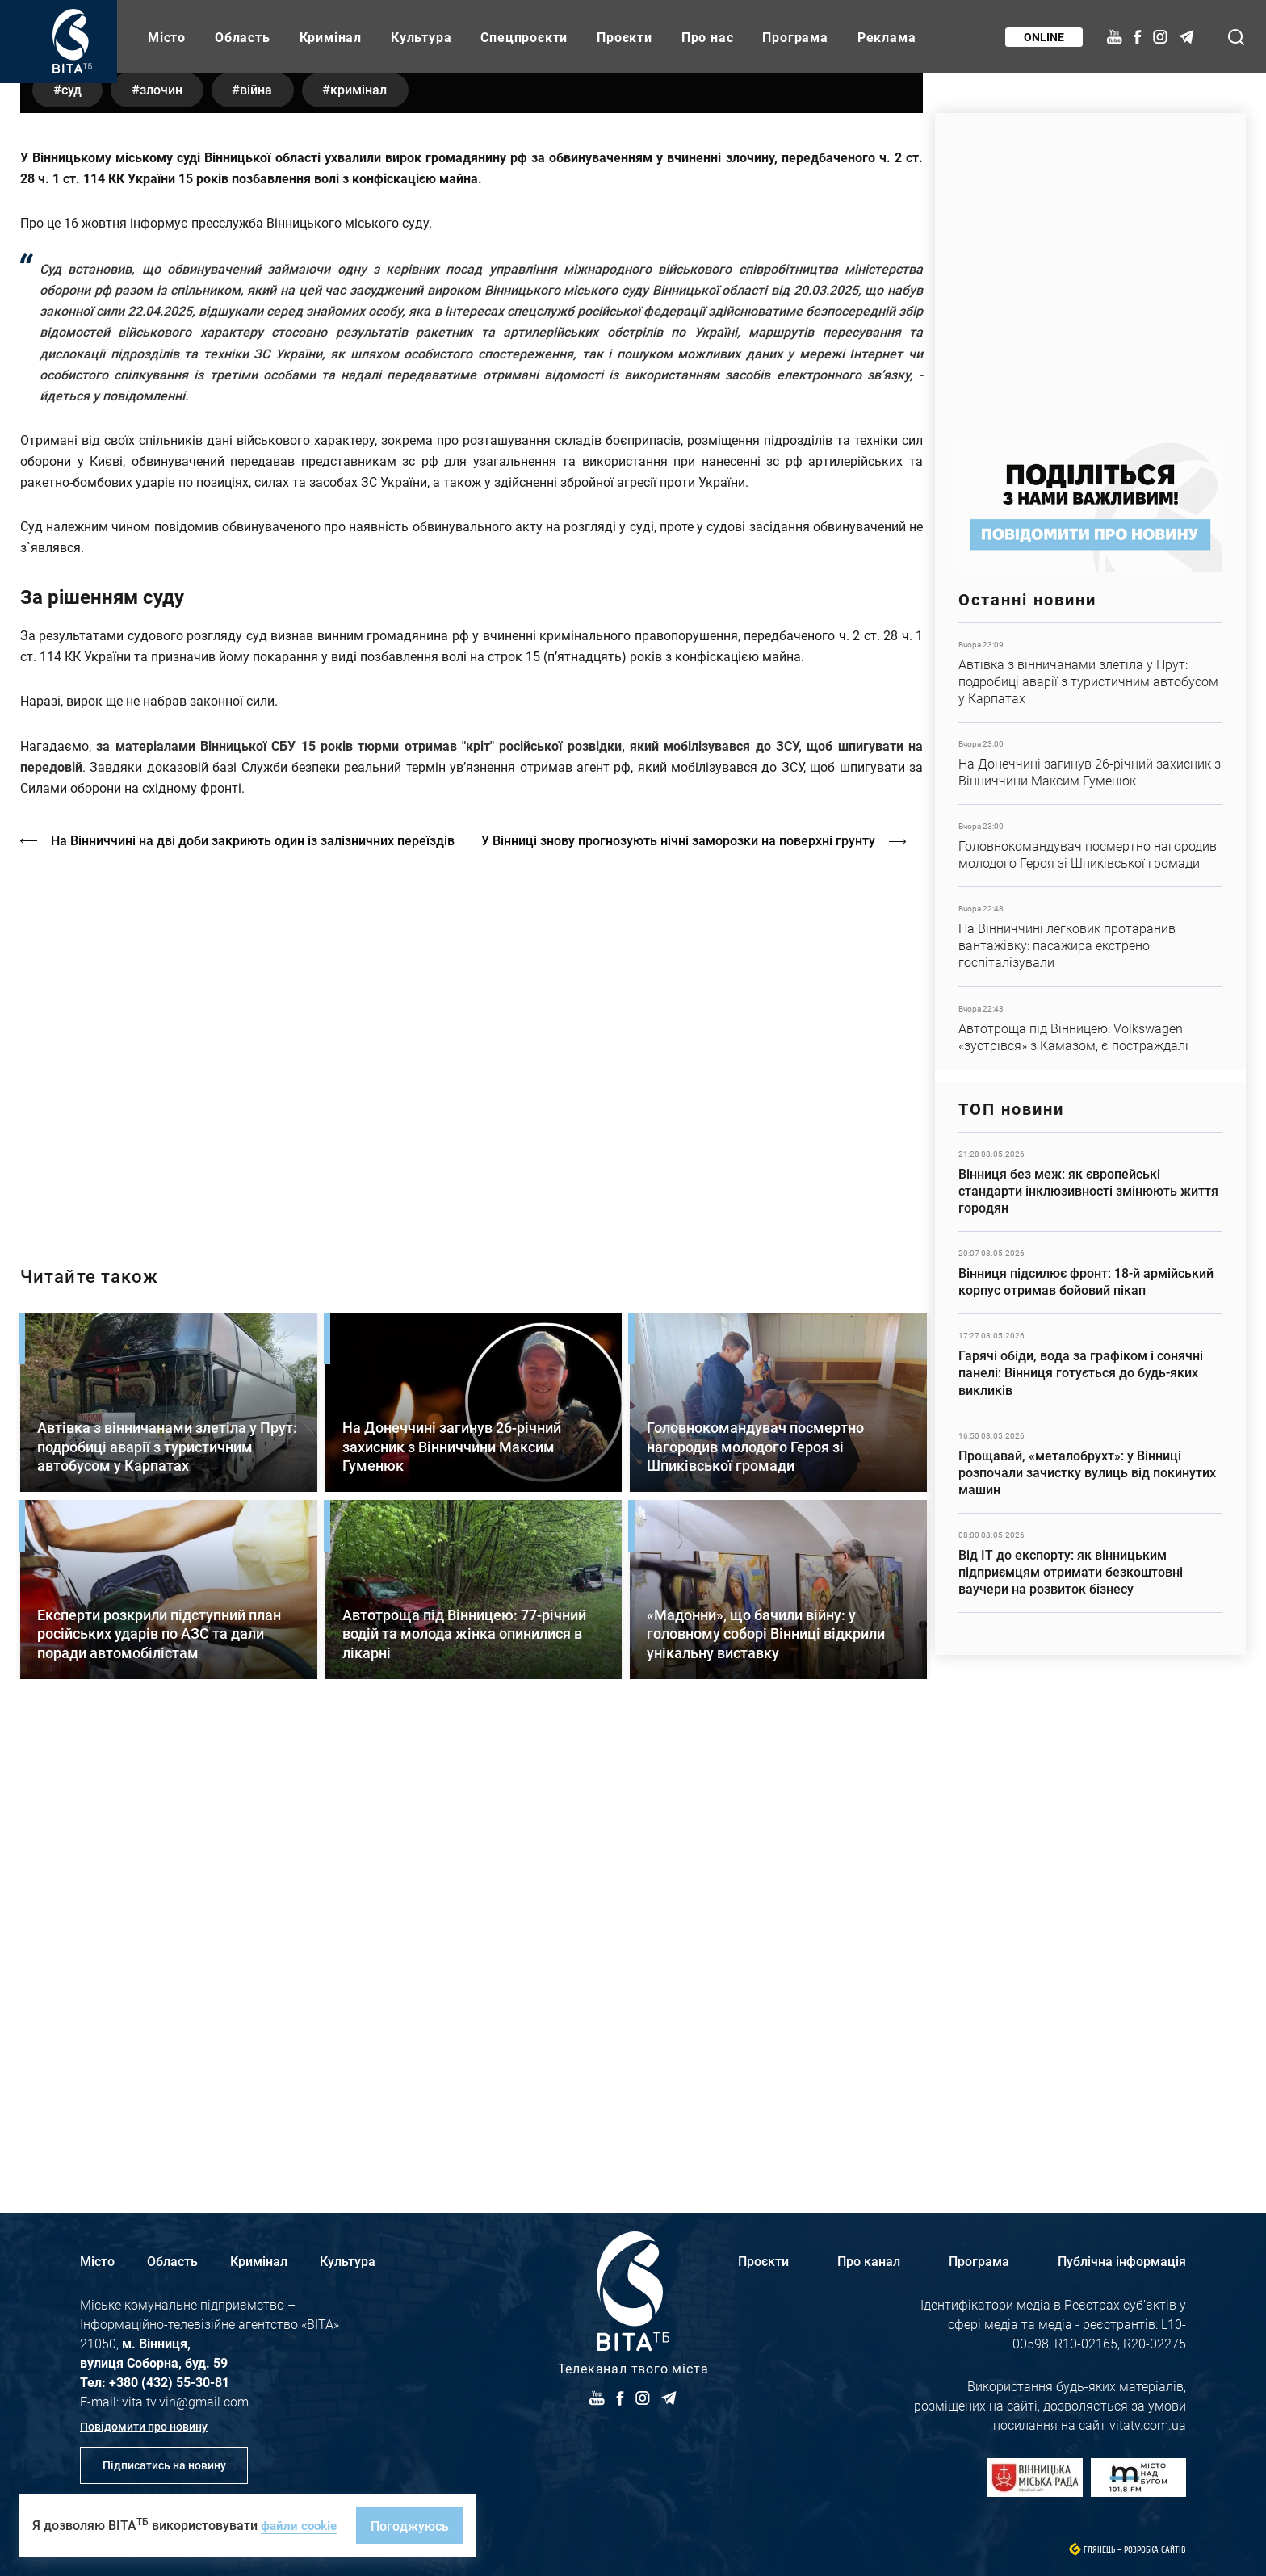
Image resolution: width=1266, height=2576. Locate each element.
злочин (171, 539)
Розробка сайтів (1155, 2549)
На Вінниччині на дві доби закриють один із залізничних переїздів (254, 1291)
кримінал (384, 539)
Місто (167, 36)
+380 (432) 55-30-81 (169, 2381)
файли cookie (301, 2524)
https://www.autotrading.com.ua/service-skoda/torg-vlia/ (1090, 268)
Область (242, 36)
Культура (421, 36)
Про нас (707, 36)
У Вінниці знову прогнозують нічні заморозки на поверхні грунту (688, 1291)
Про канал (868, 2260)
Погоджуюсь (414, 2525)
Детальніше (1090, 672)
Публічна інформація (1122, 2260)
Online (1042, 36)
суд (75, 539)
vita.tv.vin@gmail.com (185, 2401)
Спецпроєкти (524, 36)
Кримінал (331, 36)
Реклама (886, 36)
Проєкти (624, 36)
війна (274, 539)
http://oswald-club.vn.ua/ (471, 1493)
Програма (795, 36)
